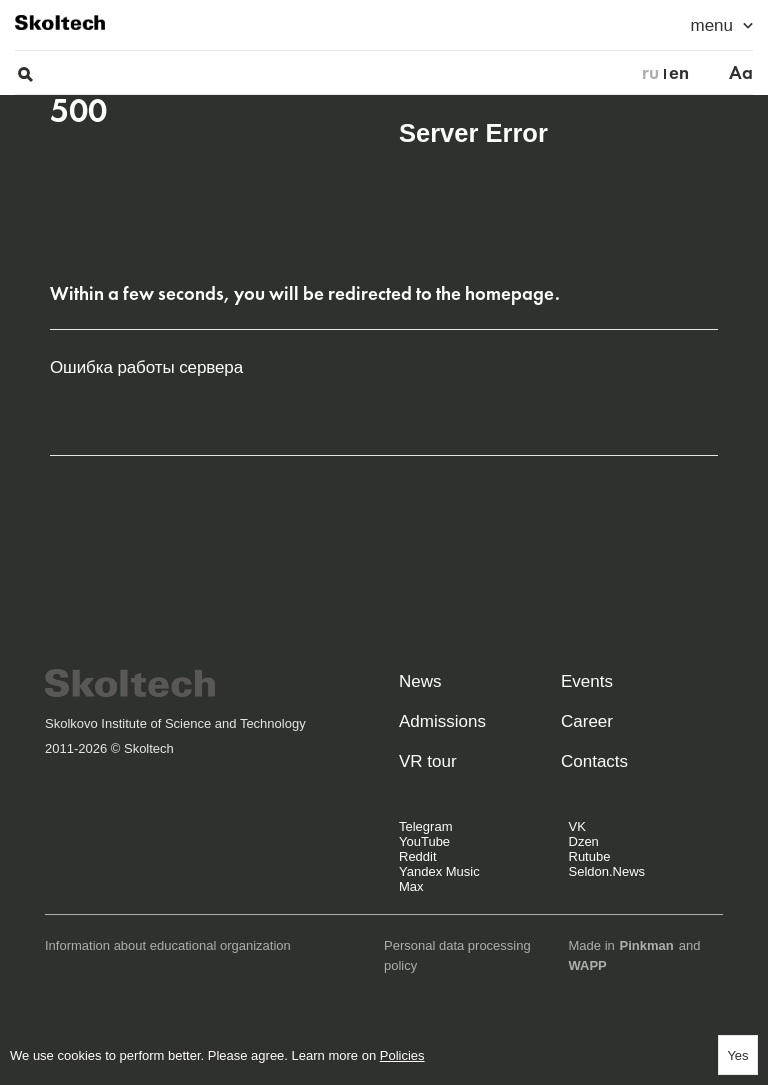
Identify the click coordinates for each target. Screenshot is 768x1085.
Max (411, 886)
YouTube (424, 841)
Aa (741, 73)
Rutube (590, 856)
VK (577, 826)
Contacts (594, 761)
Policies (402, 1055)
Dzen (584, 841)
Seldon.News (607, 871)
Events (587, 681)
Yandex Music (439, 871)
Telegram (425, 826)
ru (650, 73)
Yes (737, 1055)
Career (587, 721)
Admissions (442, 721)
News (420, 681)
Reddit (418, 856)
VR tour (428, 761)
